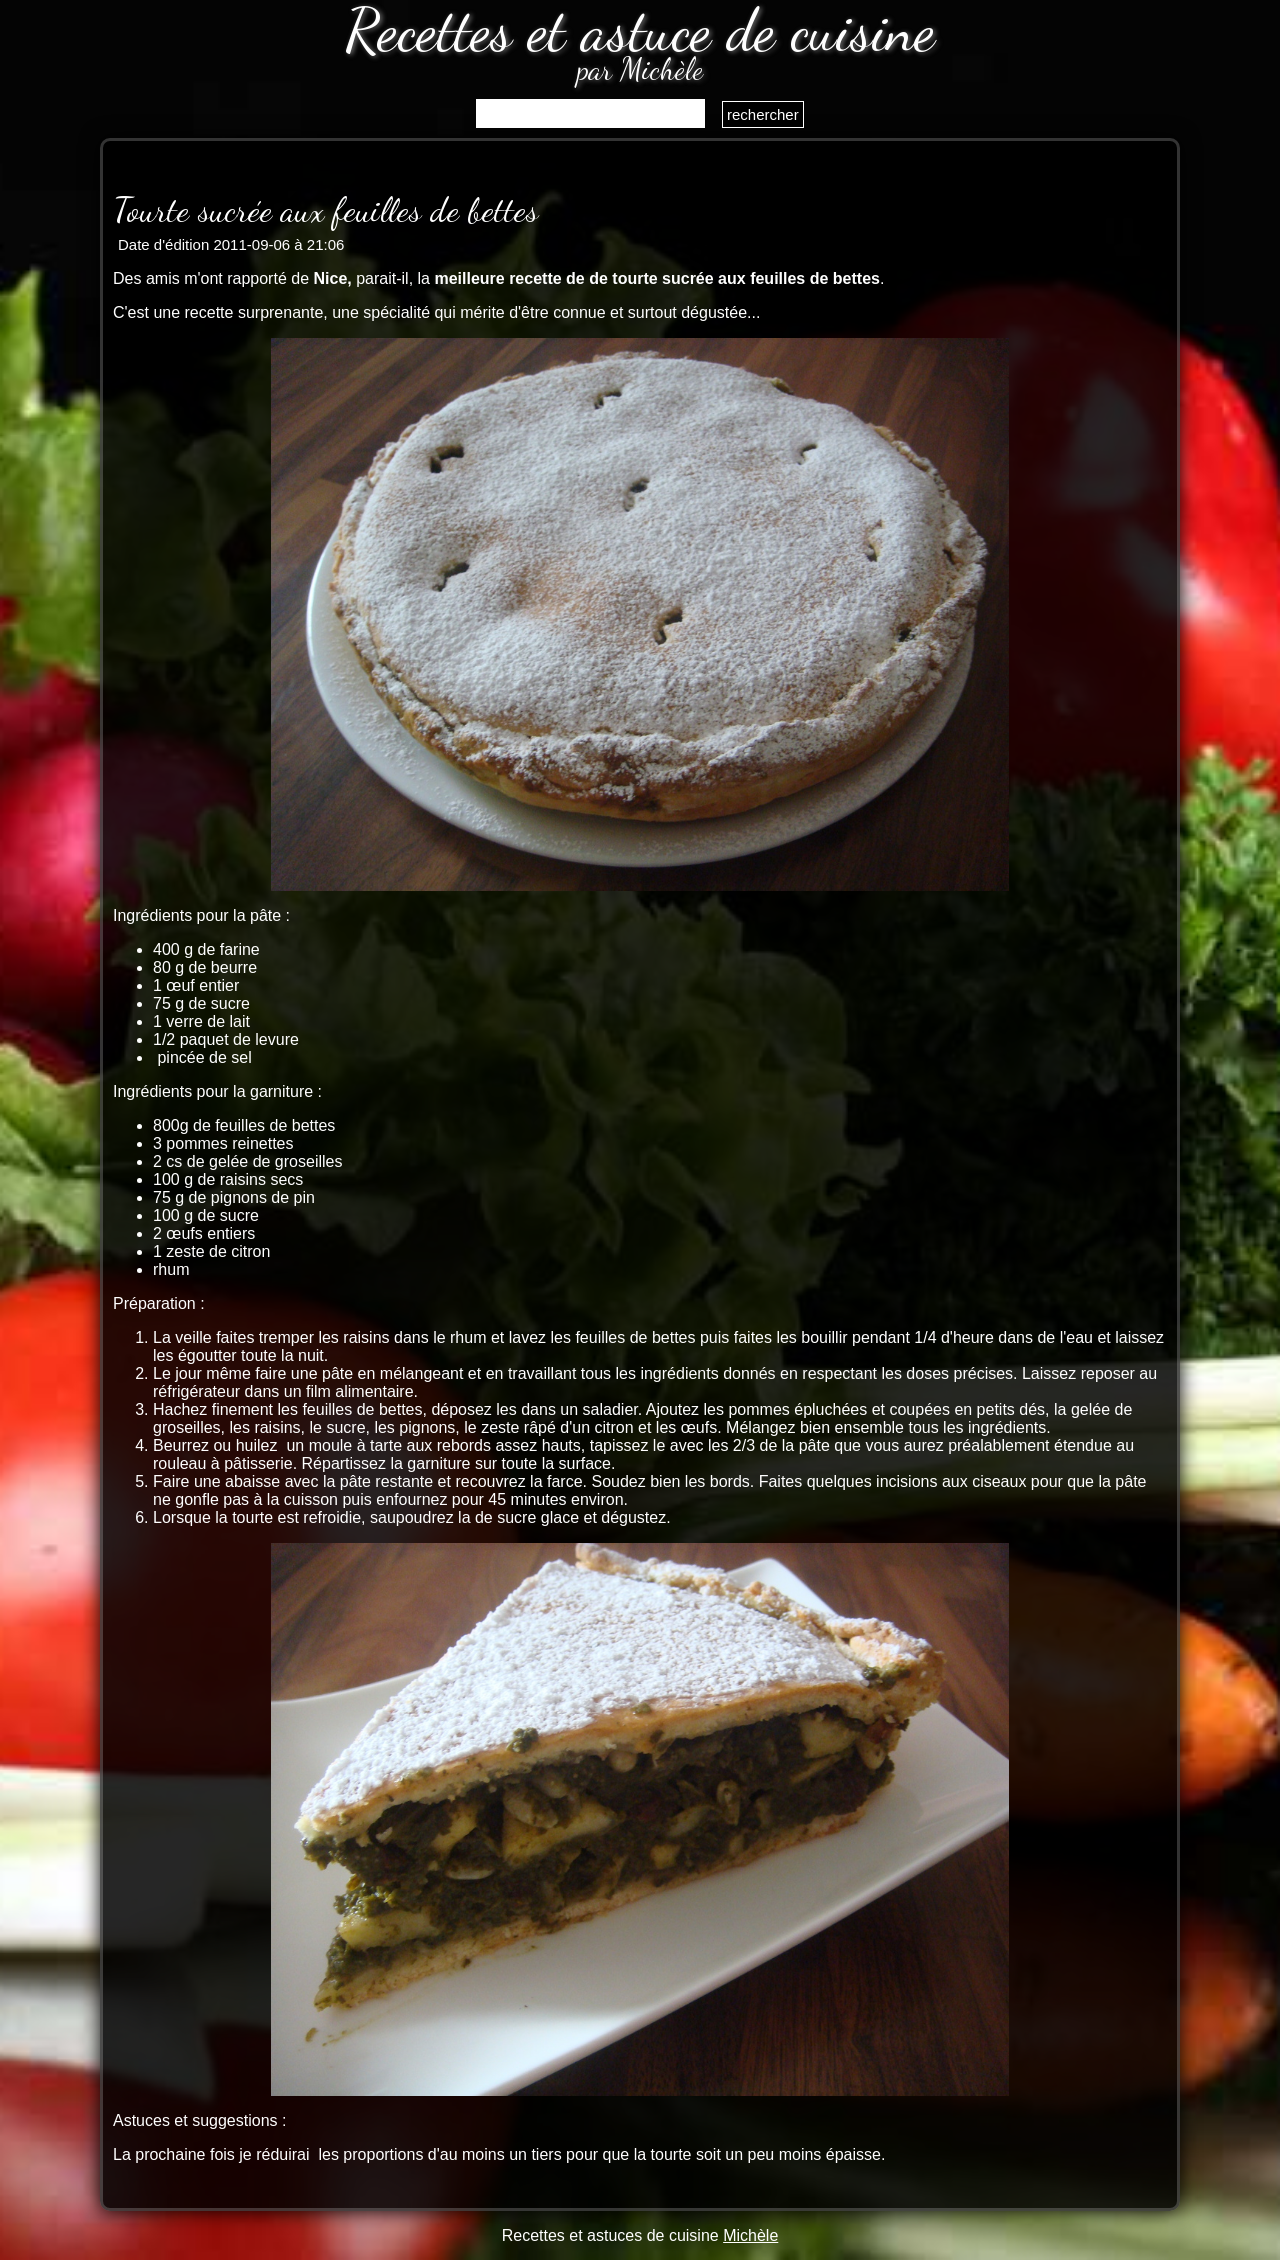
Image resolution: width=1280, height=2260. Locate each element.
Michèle (750, 2235)
